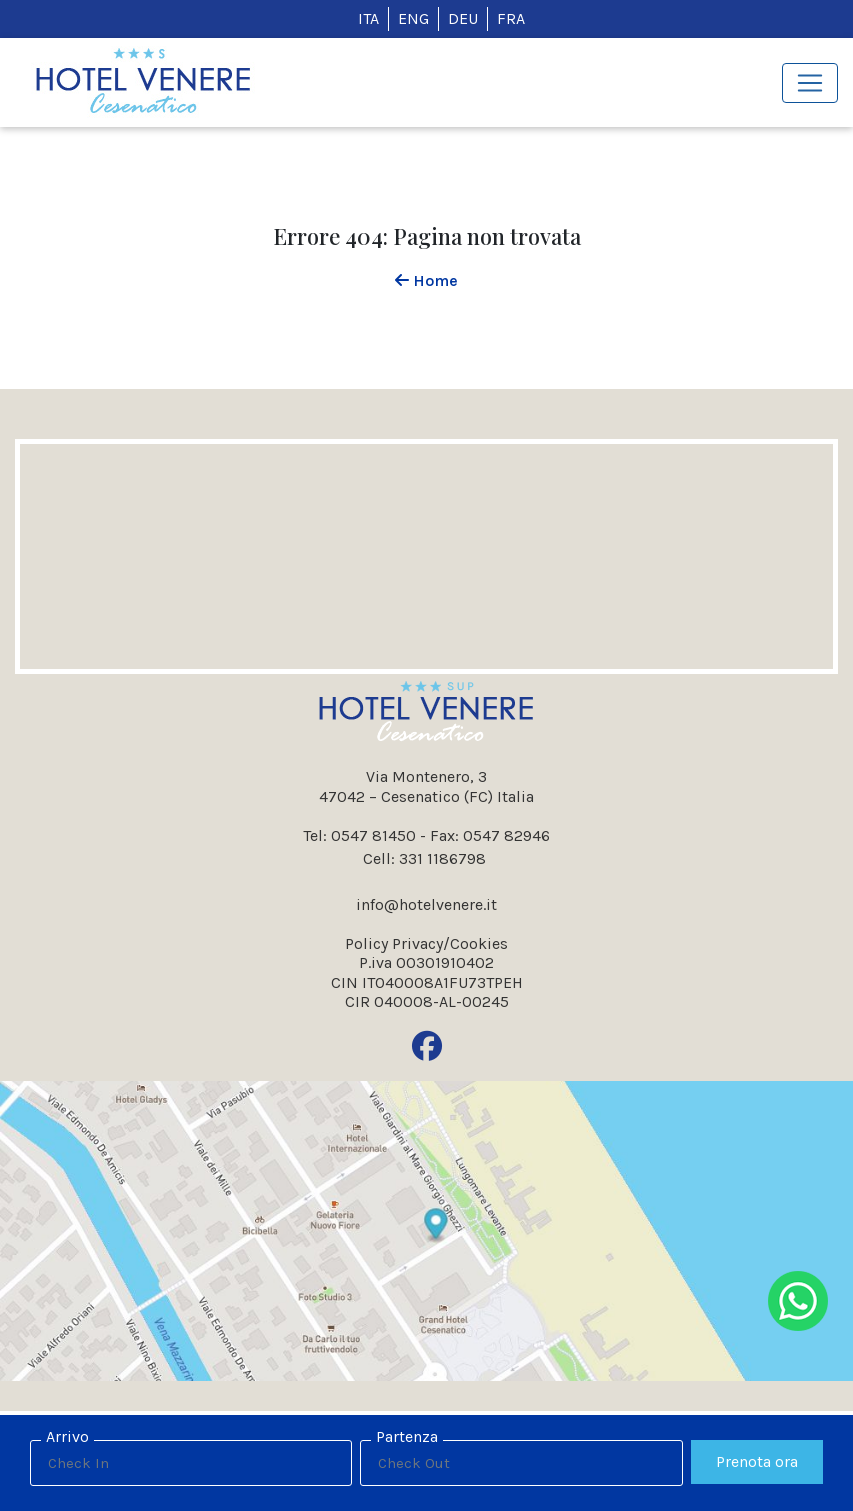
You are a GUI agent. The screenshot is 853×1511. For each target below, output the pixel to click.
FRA (511, 18)
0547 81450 (373, 835)
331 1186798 (442, 858)
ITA (368, 18)
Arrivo (67, 1436)
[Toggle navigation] (810, 83)
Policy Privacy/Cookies (426, 943)
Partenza (407, 1436)
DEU (463, 18)
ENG (413, 18)
